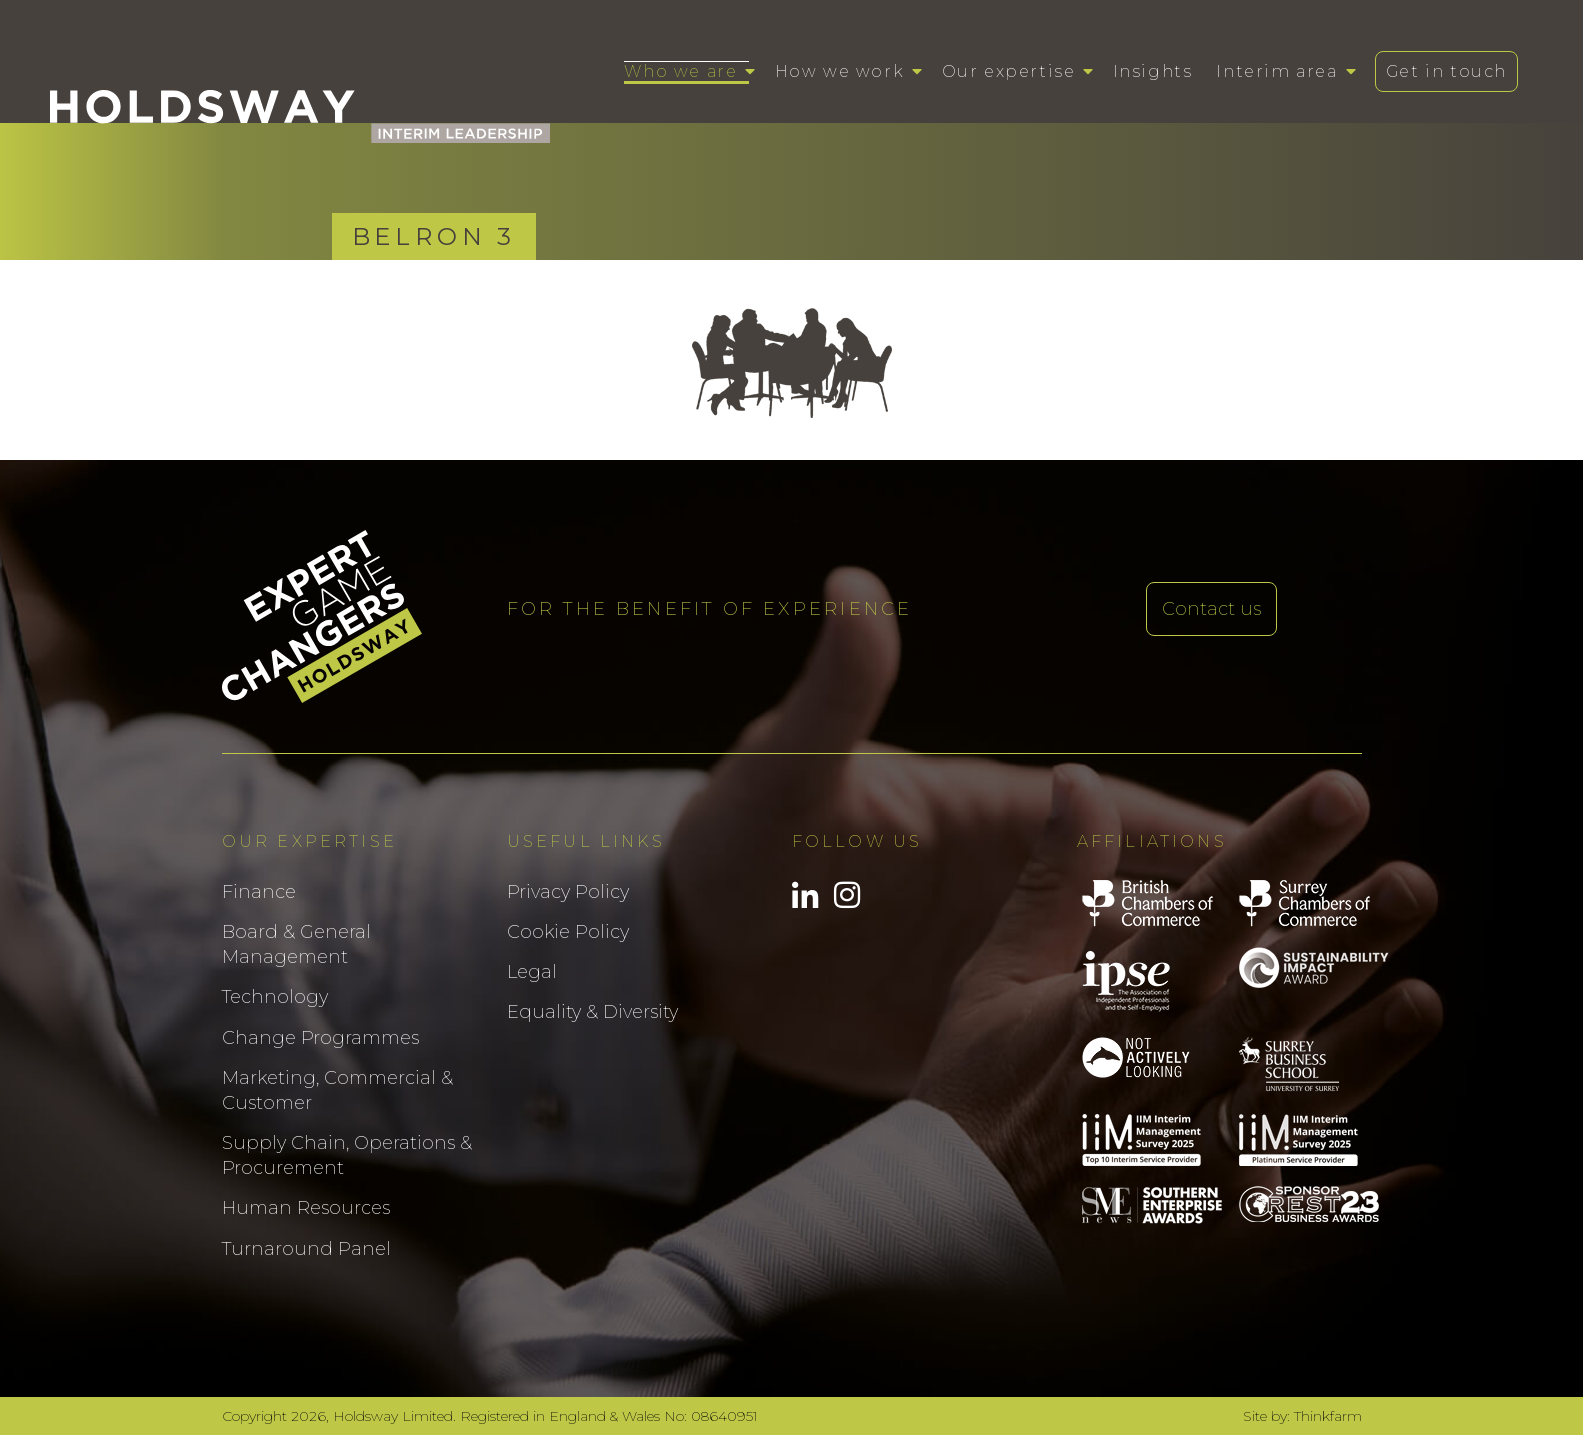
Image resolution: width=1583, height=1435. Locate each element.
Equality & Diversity (592, 1012)
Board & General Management (296, 944)
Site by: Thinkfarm (1302, 1416)
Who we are (680, 71)
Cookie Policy (568, 932)
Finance (259, 892)
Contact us (1211, 609)
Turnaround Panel (306, 1249)
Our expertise (1009, 71)
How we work (840, 71)
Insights (1153, 71)
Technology (275, 997)
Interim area (1276, 71)
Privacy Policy (568, 892)
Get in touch (1446, 71)
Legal (532, 972)
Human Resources (306, 1208)
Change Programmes (320, 1038)
